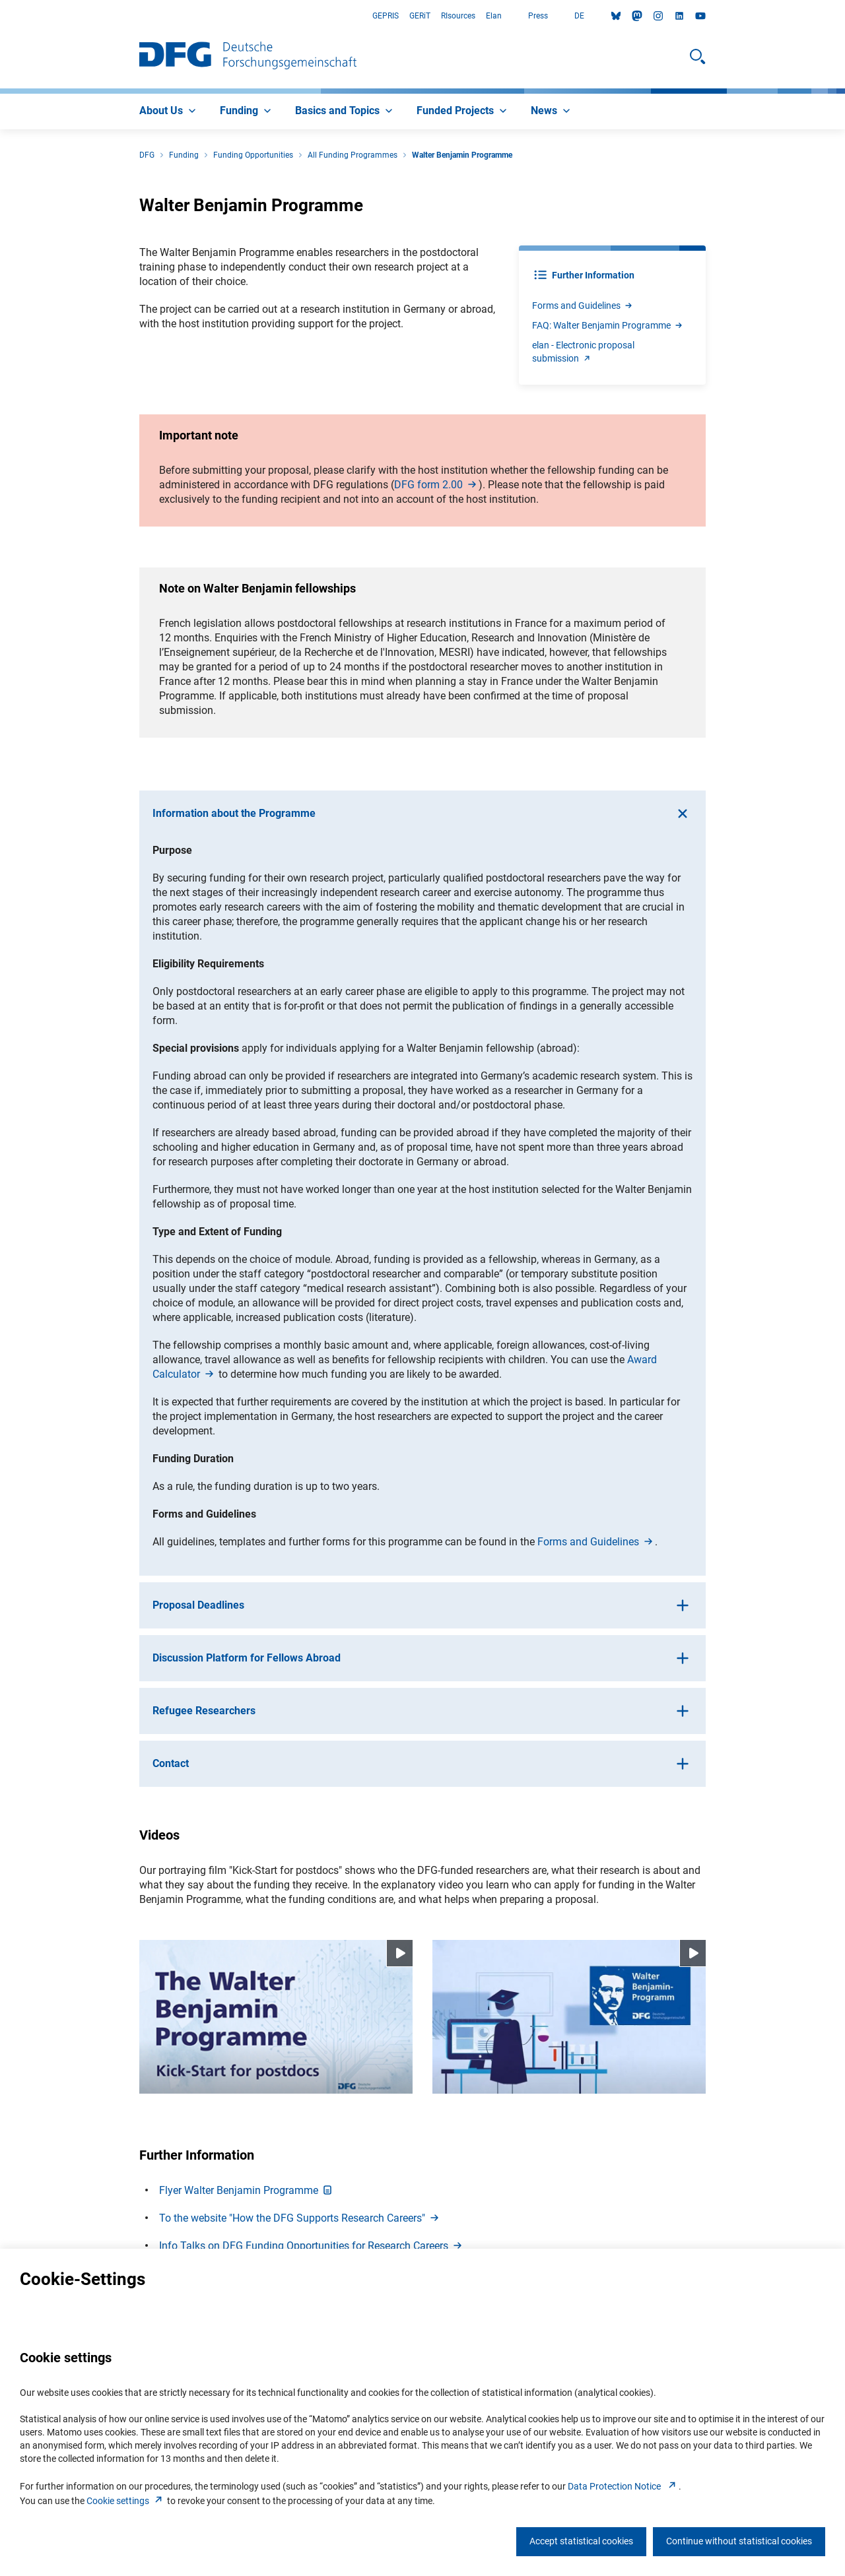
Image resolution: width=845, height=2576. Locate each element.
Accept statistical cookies (581, 2541)
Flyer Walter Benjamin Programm (246, 2190)
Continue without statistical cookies (739, 2541)
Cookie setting (125, 2501)
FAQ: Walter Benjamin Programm (608, 325)
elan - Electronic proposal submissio (583, 352)
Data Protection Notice (623, 2486)
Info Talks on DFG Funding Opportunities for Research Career (311, 2245)
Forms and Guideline (583, 305)
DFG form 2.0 (436, 484)
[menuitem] (169, 111)
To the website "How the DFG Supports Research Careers (300, 2218)
